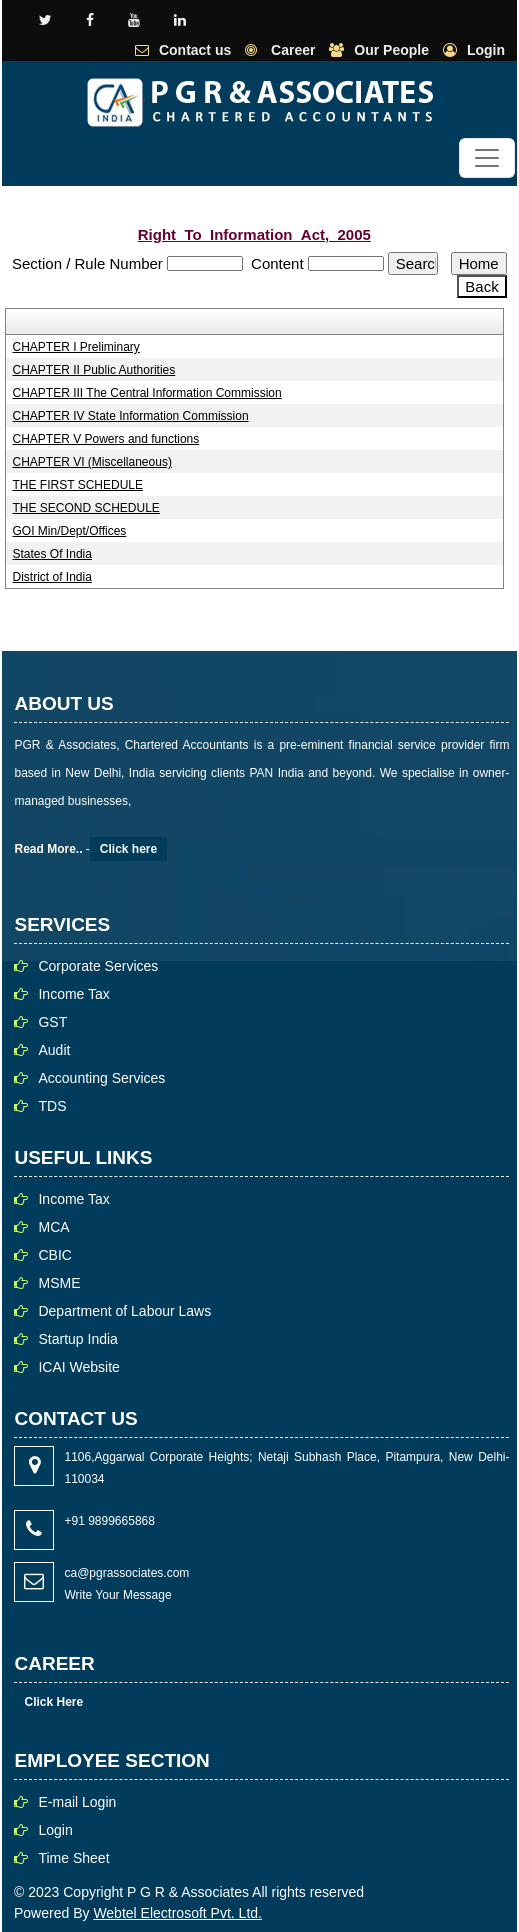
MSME (59, 1283)
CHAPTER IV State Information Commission (131, 416)
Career (291, 50)
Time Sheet (73, 1858)
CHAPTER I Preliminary (76, 347)
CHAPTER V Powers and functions (106, 439)
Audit (54, 1050)
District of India (52, 577)
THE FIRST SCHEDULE (78, 485)
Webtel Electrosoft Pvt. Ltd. (177, 1913)
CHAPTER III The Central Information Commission (147, 393)
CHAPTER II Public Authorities (94, 370)
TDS (52, 1106)
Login (486, 50)
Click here (128, 849)
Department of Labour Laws (124, 1311)
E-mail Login (77, 1802)
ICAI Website (78, 1367)
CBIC (54, 1255)
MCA (53, 1227)
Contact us (195, 50)
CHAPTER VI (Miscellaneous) (92, 462)
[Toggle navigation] (487, 158)
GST (52, 1022)
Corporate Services (98, 966)
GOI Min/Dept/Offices (70, 531)
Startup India (77, 1339)
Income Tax (73, 994)
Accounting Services (101, 1078)
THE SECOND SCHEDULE (86, 508)
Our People (391, 50)
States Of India (52, 554)
